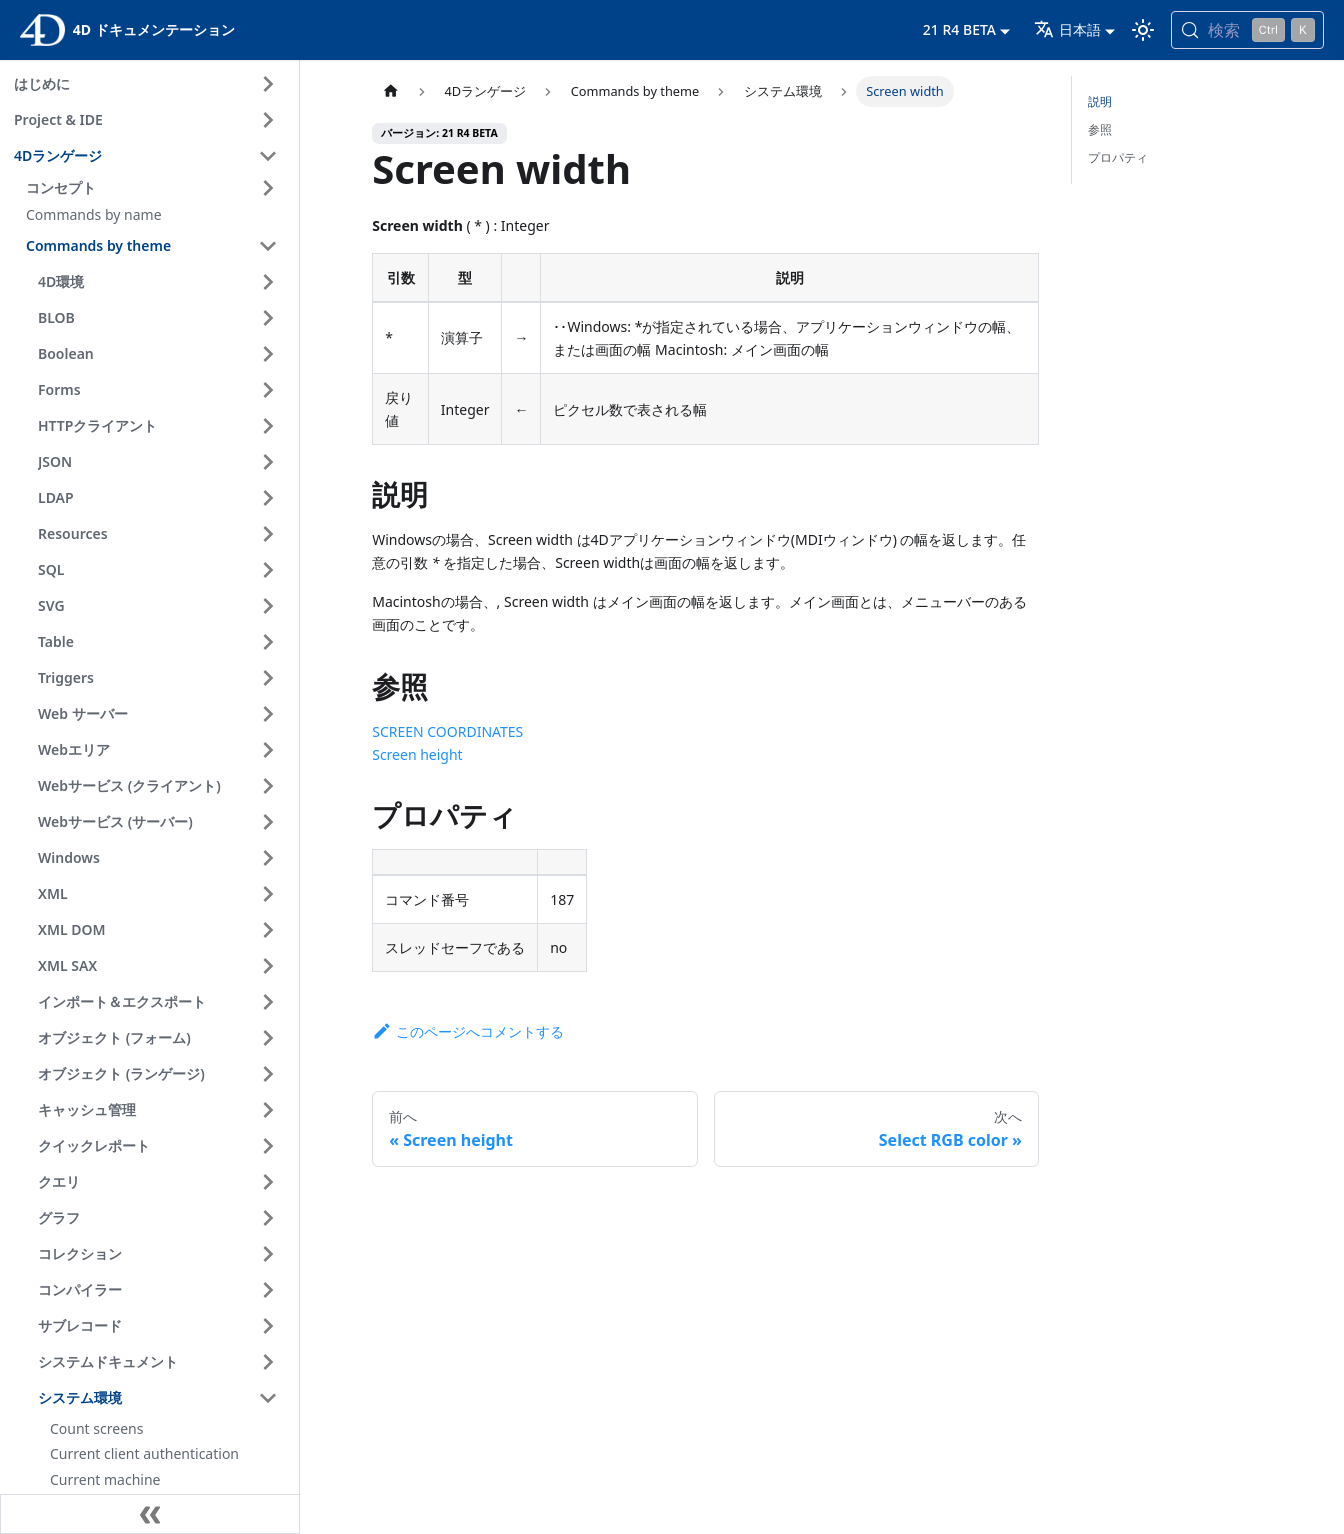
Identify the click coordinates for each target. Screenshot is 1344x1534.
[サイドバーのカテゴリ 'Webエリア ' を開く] (268, 750)
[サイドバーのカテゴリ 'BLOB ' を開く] (268, 318)
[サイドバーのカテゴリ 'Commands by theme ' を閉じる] (268, 246)
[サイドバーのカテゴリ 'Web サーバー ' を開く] (268, 714)
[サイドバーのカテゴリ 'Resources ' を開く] (268, 534)
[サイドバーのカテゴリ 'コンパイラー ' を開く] (268, 1290)
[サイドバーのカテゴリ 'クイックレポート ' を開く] (268, 1146)
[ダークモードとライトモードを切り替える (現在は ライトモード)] (1143, 30)
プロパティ (1118, 157)
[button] (155, 188)
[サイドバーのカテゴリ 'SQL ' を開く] (268, 570)
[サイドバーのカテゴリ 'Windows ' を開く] (268, 858)
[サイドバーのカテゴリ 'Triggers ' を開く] (268, 678)
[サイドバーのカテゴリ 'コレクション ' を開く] (268, 1254)
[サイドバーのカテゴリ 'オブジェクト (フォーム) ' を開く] (268, 1038)
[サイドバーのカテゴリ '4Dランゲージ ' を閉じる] (268, 156)
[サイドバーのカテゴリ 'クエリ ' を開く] (268, 1182)
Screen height (417, 754)
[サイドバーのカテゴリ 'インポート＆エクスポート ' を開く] (268, 1002)
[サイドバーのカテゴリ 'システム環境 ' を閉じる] (268, 1398)
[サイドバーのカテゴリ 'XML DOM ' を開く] (268, 930)
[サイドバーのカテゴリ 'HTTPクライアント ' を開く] (268, 426)
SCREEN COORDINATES (447, 731)
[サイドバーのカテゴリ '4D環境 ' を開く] (268, 282)
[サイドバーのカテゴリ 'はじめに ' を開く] (268, 84)
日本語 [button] (1067, 29)
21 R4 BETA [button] (959, 29)
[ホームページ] (391, 91)
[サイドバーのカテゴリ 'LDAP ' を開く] (268, 498)
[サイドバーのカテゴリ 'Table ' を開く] (268, 642)
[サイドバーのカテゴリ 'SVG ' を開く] (268, 606)
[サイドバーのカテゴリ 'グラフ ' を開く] (268, 1218)
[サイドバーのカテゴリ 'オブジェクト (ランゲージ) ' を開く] (268, 1074)
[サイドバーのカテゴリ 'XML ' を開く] (268, 894)
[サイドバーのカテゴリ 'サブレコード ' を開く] (268, 1326)
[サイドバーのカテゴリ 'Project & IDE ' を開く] (268, 120)
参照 (1100, 129)
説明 (1100, 101)
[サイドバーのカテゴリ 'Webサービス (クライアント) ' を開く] (268, 786)
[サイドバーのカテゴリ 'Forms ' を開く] (268, 390)
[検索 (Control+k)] (1247, 30)
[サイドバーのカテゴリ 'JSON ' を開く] (268, 462)
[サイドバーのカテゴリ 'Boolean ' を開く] (268, 354)
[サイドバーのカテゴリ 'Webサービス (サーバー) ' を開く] (268, 822)
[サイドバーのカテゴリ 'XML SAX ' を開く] (268, 966)
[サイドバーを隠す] (150, 1514)
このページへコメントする (468, 1031)
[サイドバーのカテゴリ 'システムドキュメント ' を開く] (268, 1362)
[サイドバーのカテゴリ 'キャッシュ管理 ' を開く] (268, 1110)
